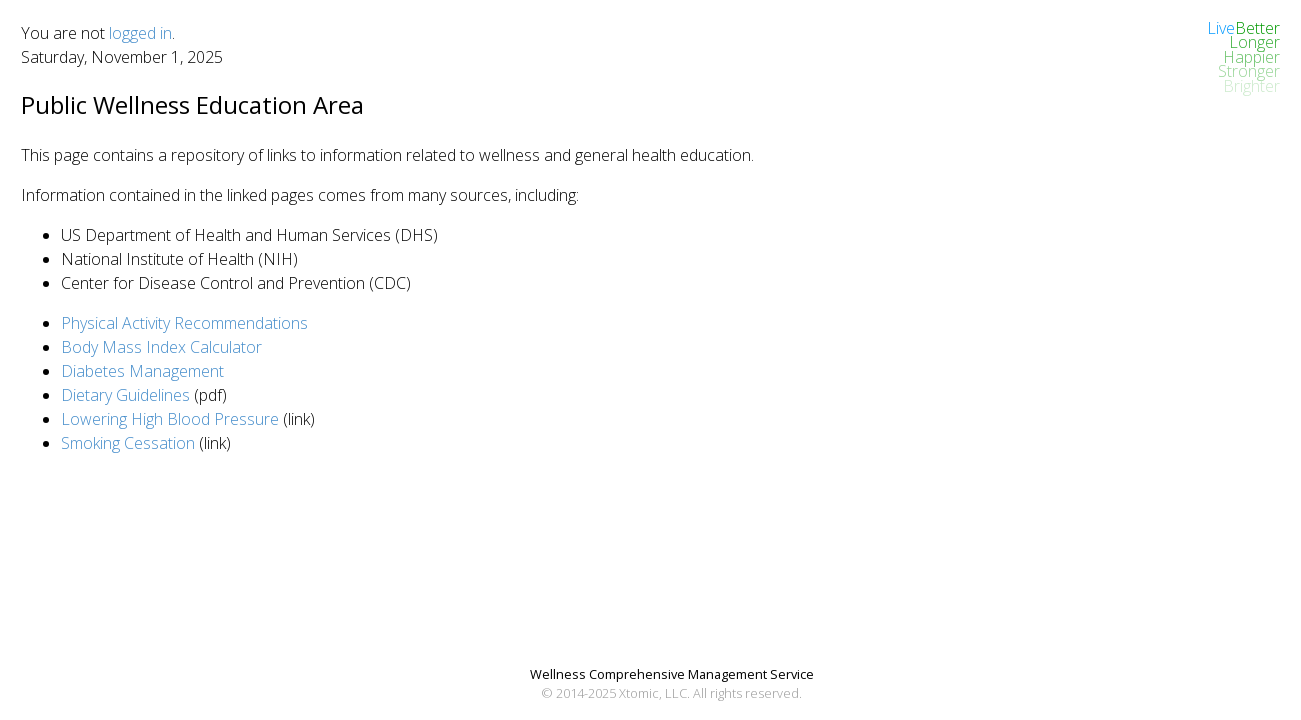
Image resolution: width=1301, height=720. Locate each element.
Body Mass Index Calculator (161, 347)
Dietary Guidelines (125, 395)
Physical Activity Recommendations (184, 323)
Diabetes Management (142, 371)
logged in (140, 33)
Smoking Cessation (128, 443)
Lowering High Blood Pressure (170, 419)
